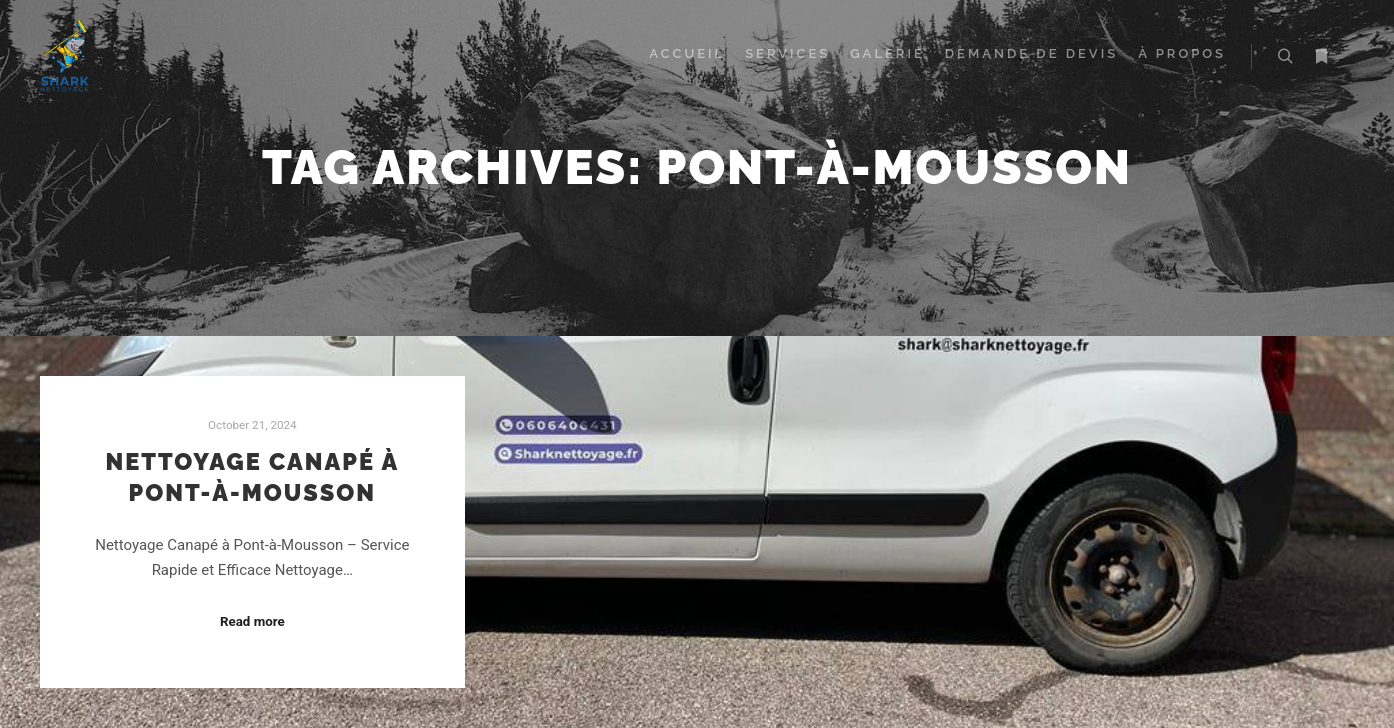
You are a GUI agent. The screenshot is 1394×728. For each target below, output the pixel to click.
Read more (252, 621)
